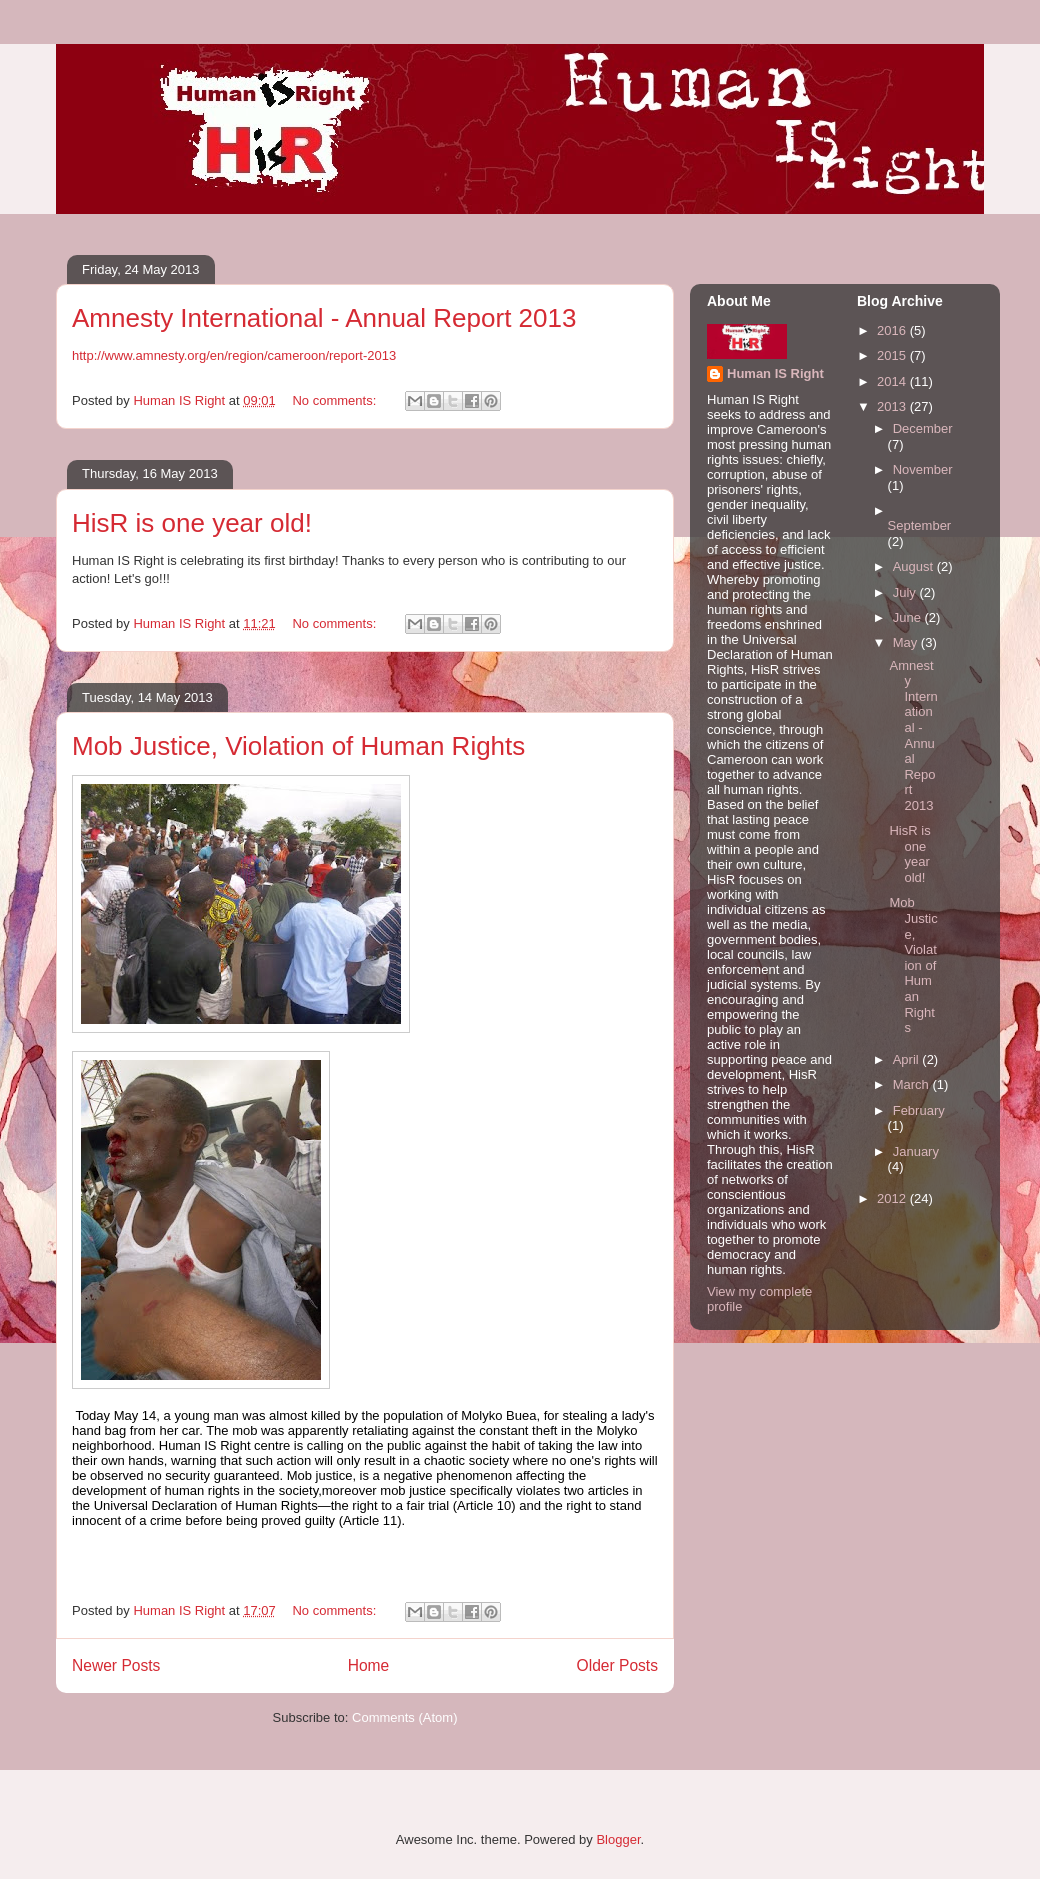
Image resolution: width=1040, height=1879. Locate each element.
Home (369, 1665)
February (919, 1110)
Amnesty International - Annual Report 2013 (324, 318)
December (923, 428)
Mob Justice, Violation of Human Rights (298, 746)
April (908, 1059)
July (906, 592)
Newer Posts (116, 1665)
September (920, 525)
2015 (893, 355)
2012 (893, 1198)
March (913, 1084)
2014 (893, 381)
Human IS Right (775, 373)
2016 (893, 330)
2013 (893, 406)
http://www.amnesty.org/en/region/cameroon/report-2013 (234, 355)
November (923, 469)
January (916, 1151)
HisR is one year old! (192, 523)
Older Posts (617, 1665)
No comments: (335, 400)
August (915, 566)
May (907, 642)
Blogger (618, 1839)
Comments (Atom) (404, 1717)
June (909, 617)
